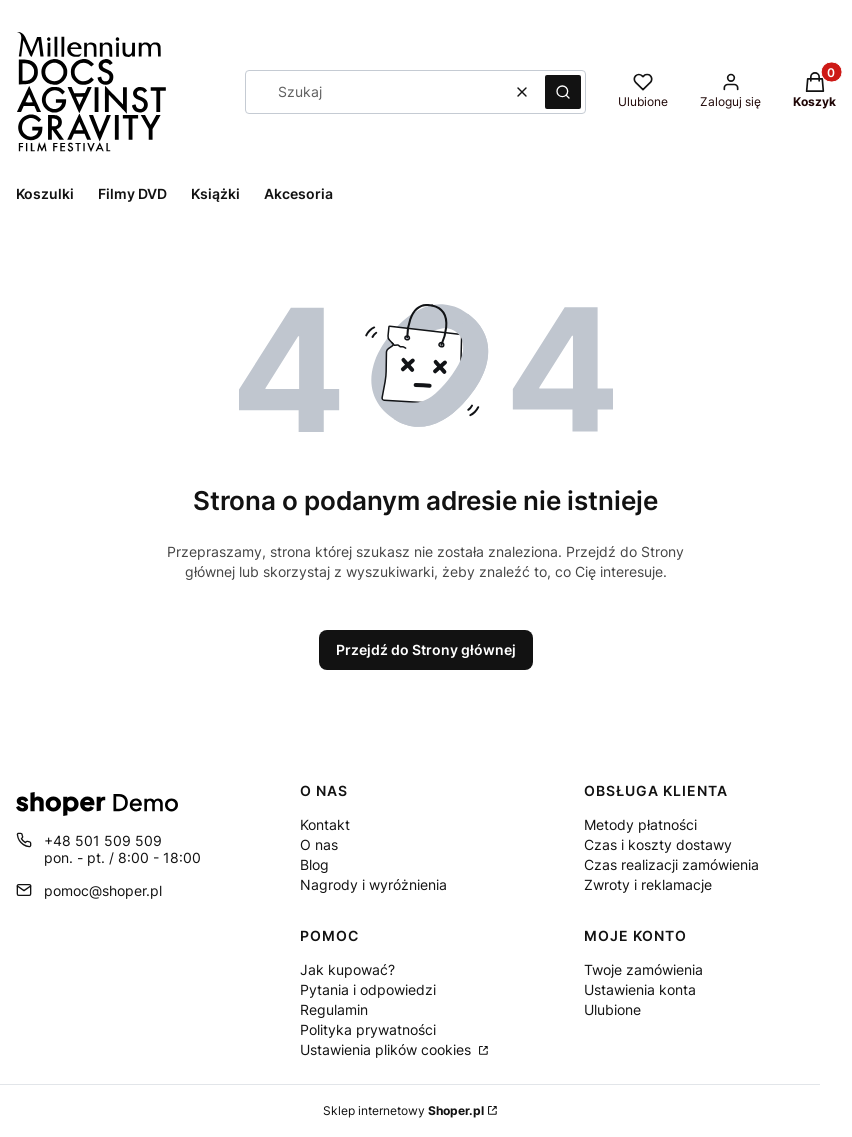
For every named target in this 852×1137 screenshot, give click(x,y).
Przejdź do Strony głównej (426, 649)
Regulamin (334, 1009)
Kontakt (325, 824)
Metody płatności (640, 824)
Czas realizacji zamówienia (671, 864)
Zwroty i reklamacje (648, 884)
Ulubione (612, 1009)
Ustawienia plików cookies (387, 1049)
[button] (563, 92)
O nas (319, 844)
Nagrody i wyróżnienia (373, 884)
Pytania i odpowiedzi (368, 989)
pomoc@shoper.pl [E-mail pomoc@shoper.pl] (103, 890)
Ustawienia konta (640, 989)
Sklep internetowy (403, 1110)
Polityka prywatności (368, 1029)
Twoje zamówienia (643, 969)
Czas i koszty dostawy (658, 844)
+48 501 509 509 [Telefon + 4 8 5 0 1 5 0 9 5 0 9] (103, 840)
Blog (314, 864)
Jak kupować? (347, 969)
